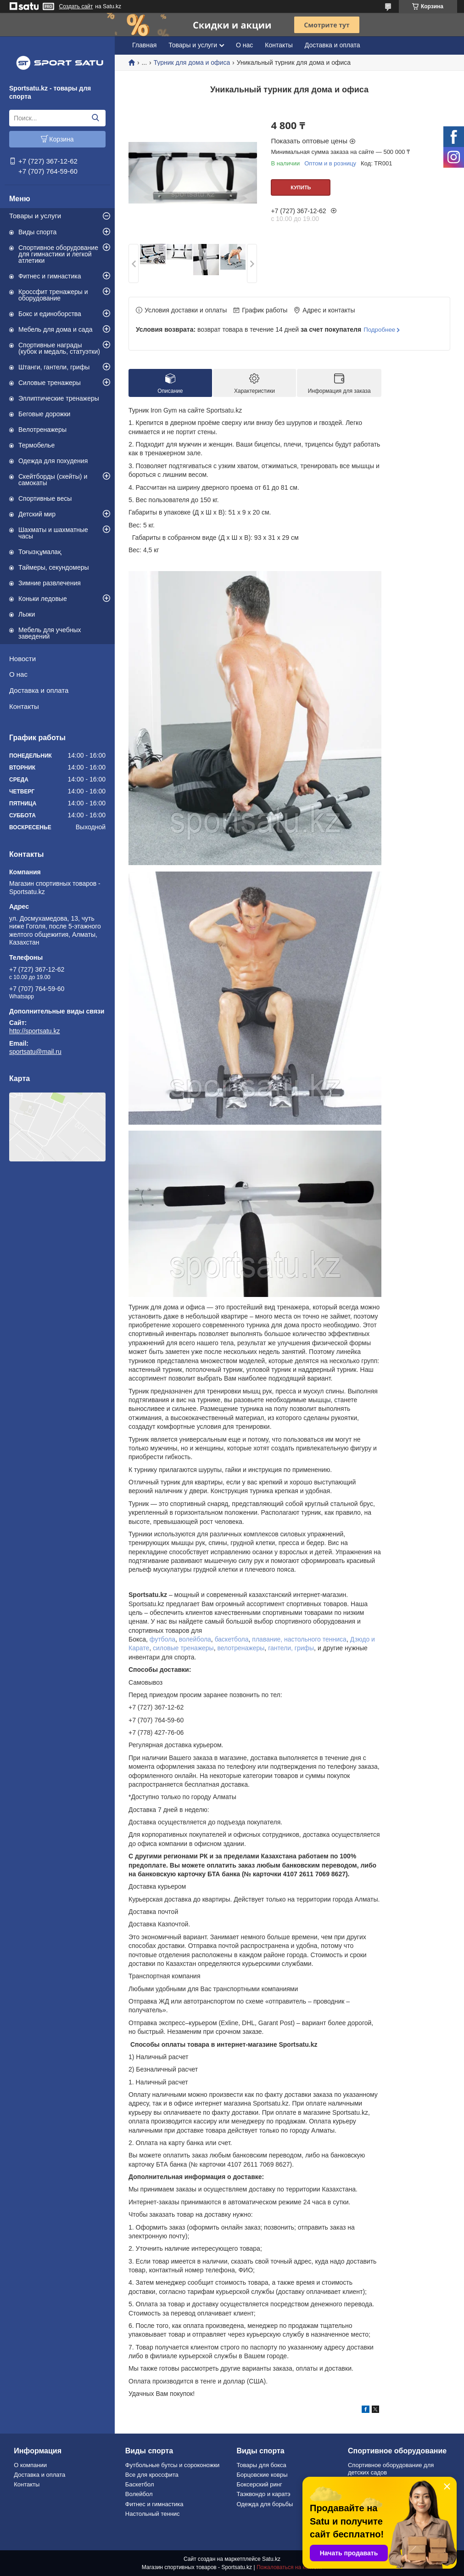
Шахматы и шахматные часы (53, 533)
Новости (22, 658)
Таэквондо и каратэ (263, 2494)
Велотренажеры (42, 429)
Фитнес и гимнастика (49, 276)
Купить (301, 187)
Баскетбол (139, 2484)
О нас (18, 674)
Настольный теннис (152, 2513)
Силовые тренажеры (49, 382)
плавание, (267, 1639)
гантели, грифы (291, 1648)
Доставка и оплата (38, 690)
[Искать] (95, 118)
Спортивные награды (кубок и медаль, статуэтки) (59, 348)
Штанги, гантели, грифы (53, 367)
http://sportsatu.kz (34, 1031)
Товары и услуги (35, 216)
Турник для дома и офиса (192, 62)
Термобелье (36, 445)
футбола (162, 1639)
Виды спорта (37, 232)
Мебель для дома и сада (55, 329)
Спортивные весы (45, 498)
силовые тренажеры (183, 1648)
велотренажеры (240, 1648)
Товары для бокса (261, 2465)
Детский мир (37, 514)
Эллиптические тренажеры (58, 398)
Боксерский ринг (259, 2484)
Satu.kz (271, 2559)
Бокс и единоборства (49, 313)
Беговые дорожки (44, 414)
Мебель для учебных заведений (49, 633)
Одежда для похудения (53, 460)
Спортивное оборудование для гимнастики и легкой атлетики (58, 254)
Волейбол (139, 2494)
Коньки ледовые (42, 598)
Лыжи (26, 614)
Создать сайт (76, 6)
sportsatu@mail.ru (35, 1051)
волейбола (195, 1639)
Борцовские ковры (261, 2474)
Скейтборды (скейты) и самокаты (52, 480)
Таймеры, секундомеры (53, 567)
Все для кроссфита (152, 2474)
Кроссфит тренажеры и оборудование (53, 295)
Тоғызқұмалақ (39, 551)
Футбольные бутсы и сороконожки (172, 2465)
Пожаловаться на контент (289, 2567)
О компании (30, 2465)
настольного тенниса (315, 1639)
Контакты (24, 706)
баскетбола (232, 1639)
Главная (144, 45)
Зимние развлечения (49, 583)
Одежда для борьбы (264, 2504)
